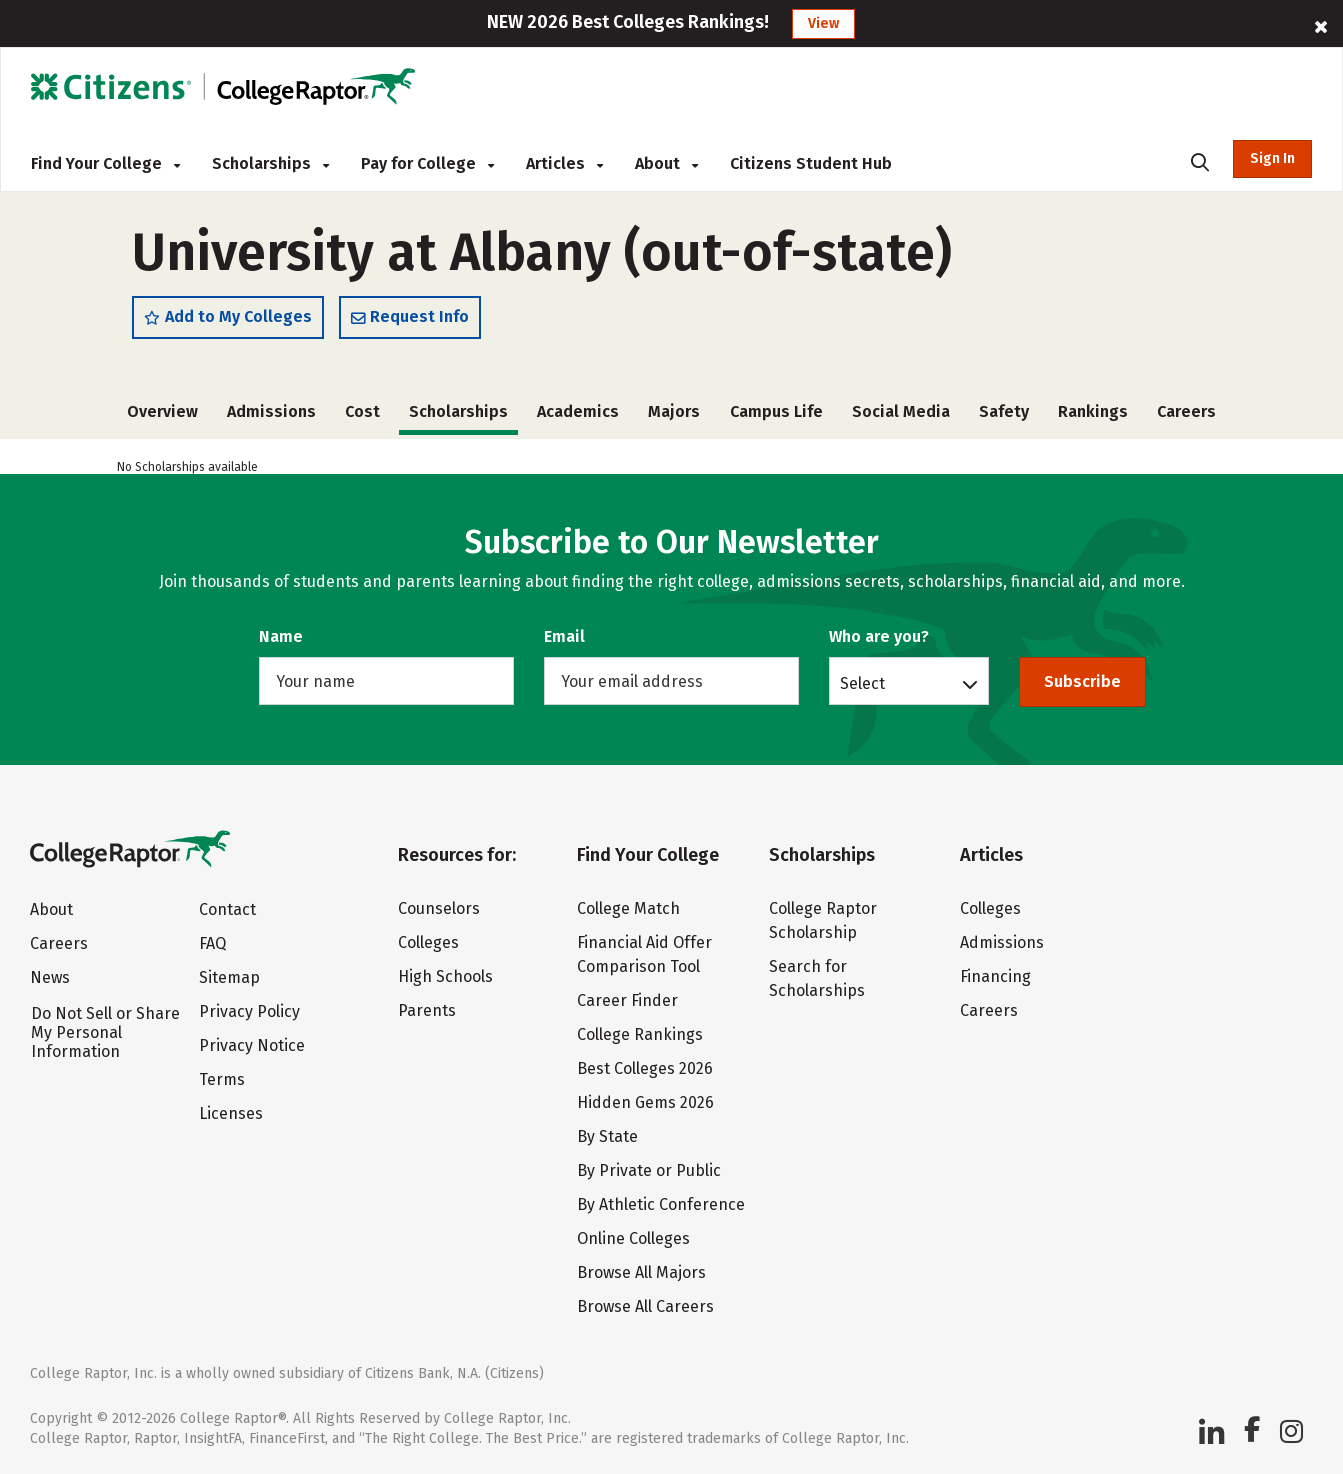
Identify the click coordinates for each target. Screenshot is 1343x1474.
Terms (222, 1079)
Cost (362, 411)
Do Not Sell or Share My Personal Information (105, 1032)
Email (564, 636)
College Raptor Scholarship (823, 920)
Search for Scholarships (817, 978)
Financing (995, 976)
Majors (674, 411)
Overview (162, 411)
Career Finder (627, 1000)
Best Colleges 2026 (645, 1068)
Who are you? (879, 636)
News (50, 977)
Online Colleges (633, 1238)
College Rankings (640, 1034)
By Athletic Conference (661, 1204)
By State (607, 1136)
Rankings (1093, 411)
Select (862, 683)
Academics (578, 411)
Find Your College (105, 163)
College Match (628, 908)
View (823, 23)
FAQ (212, 943)
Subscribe (1082, 681)
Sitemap (229, 977)
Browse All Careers (645, 1306)
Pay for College (427, 163)
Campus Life (776, 411)
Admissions (271, 411)
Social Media (901, 411)
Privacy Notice (252, 1045)
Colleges (428, 942)
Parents (427, 1010)
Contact (227, 909)
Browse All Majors (641, 1272)
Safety (1004, 411)
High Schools (445, 976)
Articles (564, 163)
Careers (1186, 411)
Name (281, 636)
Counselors (439, 908)
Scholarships (270, 163)
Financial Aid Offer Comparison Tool (644, 954)
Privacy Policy (249, 1011)
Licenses (231, 1113)
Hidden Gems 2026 (645, 1102)
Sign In (1272, 158)
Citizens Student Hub (811, 163)
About (666, 163)
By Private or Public (649, 1170)
